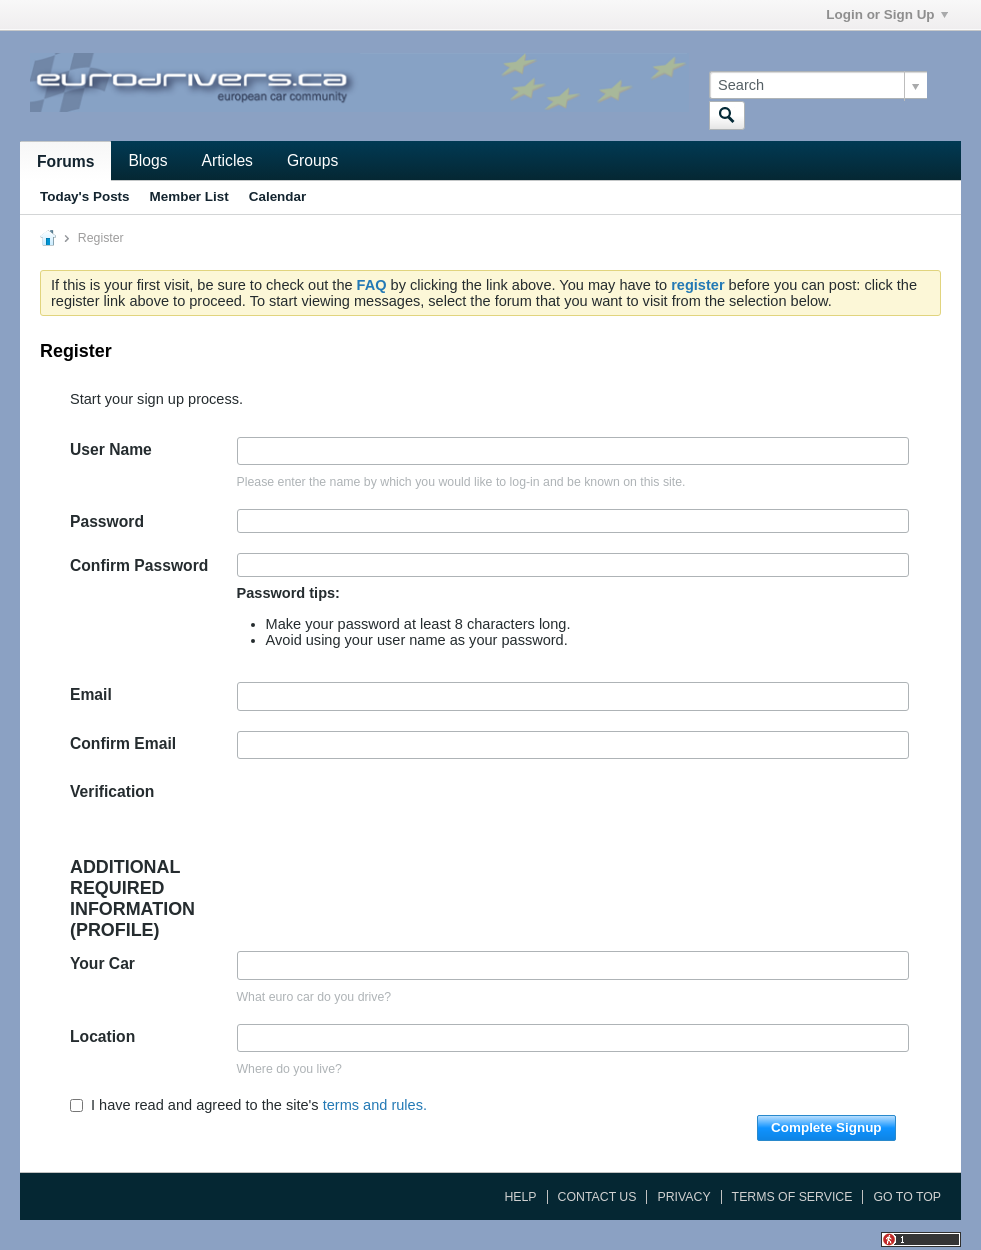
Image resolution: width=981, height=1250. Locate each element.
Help (520, 1197)
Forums (65, 161)
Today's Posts (85, 196)
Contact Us (597, 1197)
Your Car (102, 963)
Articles (227, 160)
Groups (312, 160)
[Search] (818, 85)
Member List (189, 196)
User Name (111, 449)
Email (91, 694)
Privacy (683, 1197)
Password (107, 521)
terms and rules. (375, 1105)
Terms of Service (792, 1197)
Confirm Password (139, 565)
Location (102, 1036)
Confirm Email (123, 743)
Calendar (278, 196)
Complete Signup (826, 1127)
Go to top (907, 1197)
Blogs (147, 160)
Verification (112, 791)
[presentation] (389, 818)
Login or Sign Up (886, 14)
